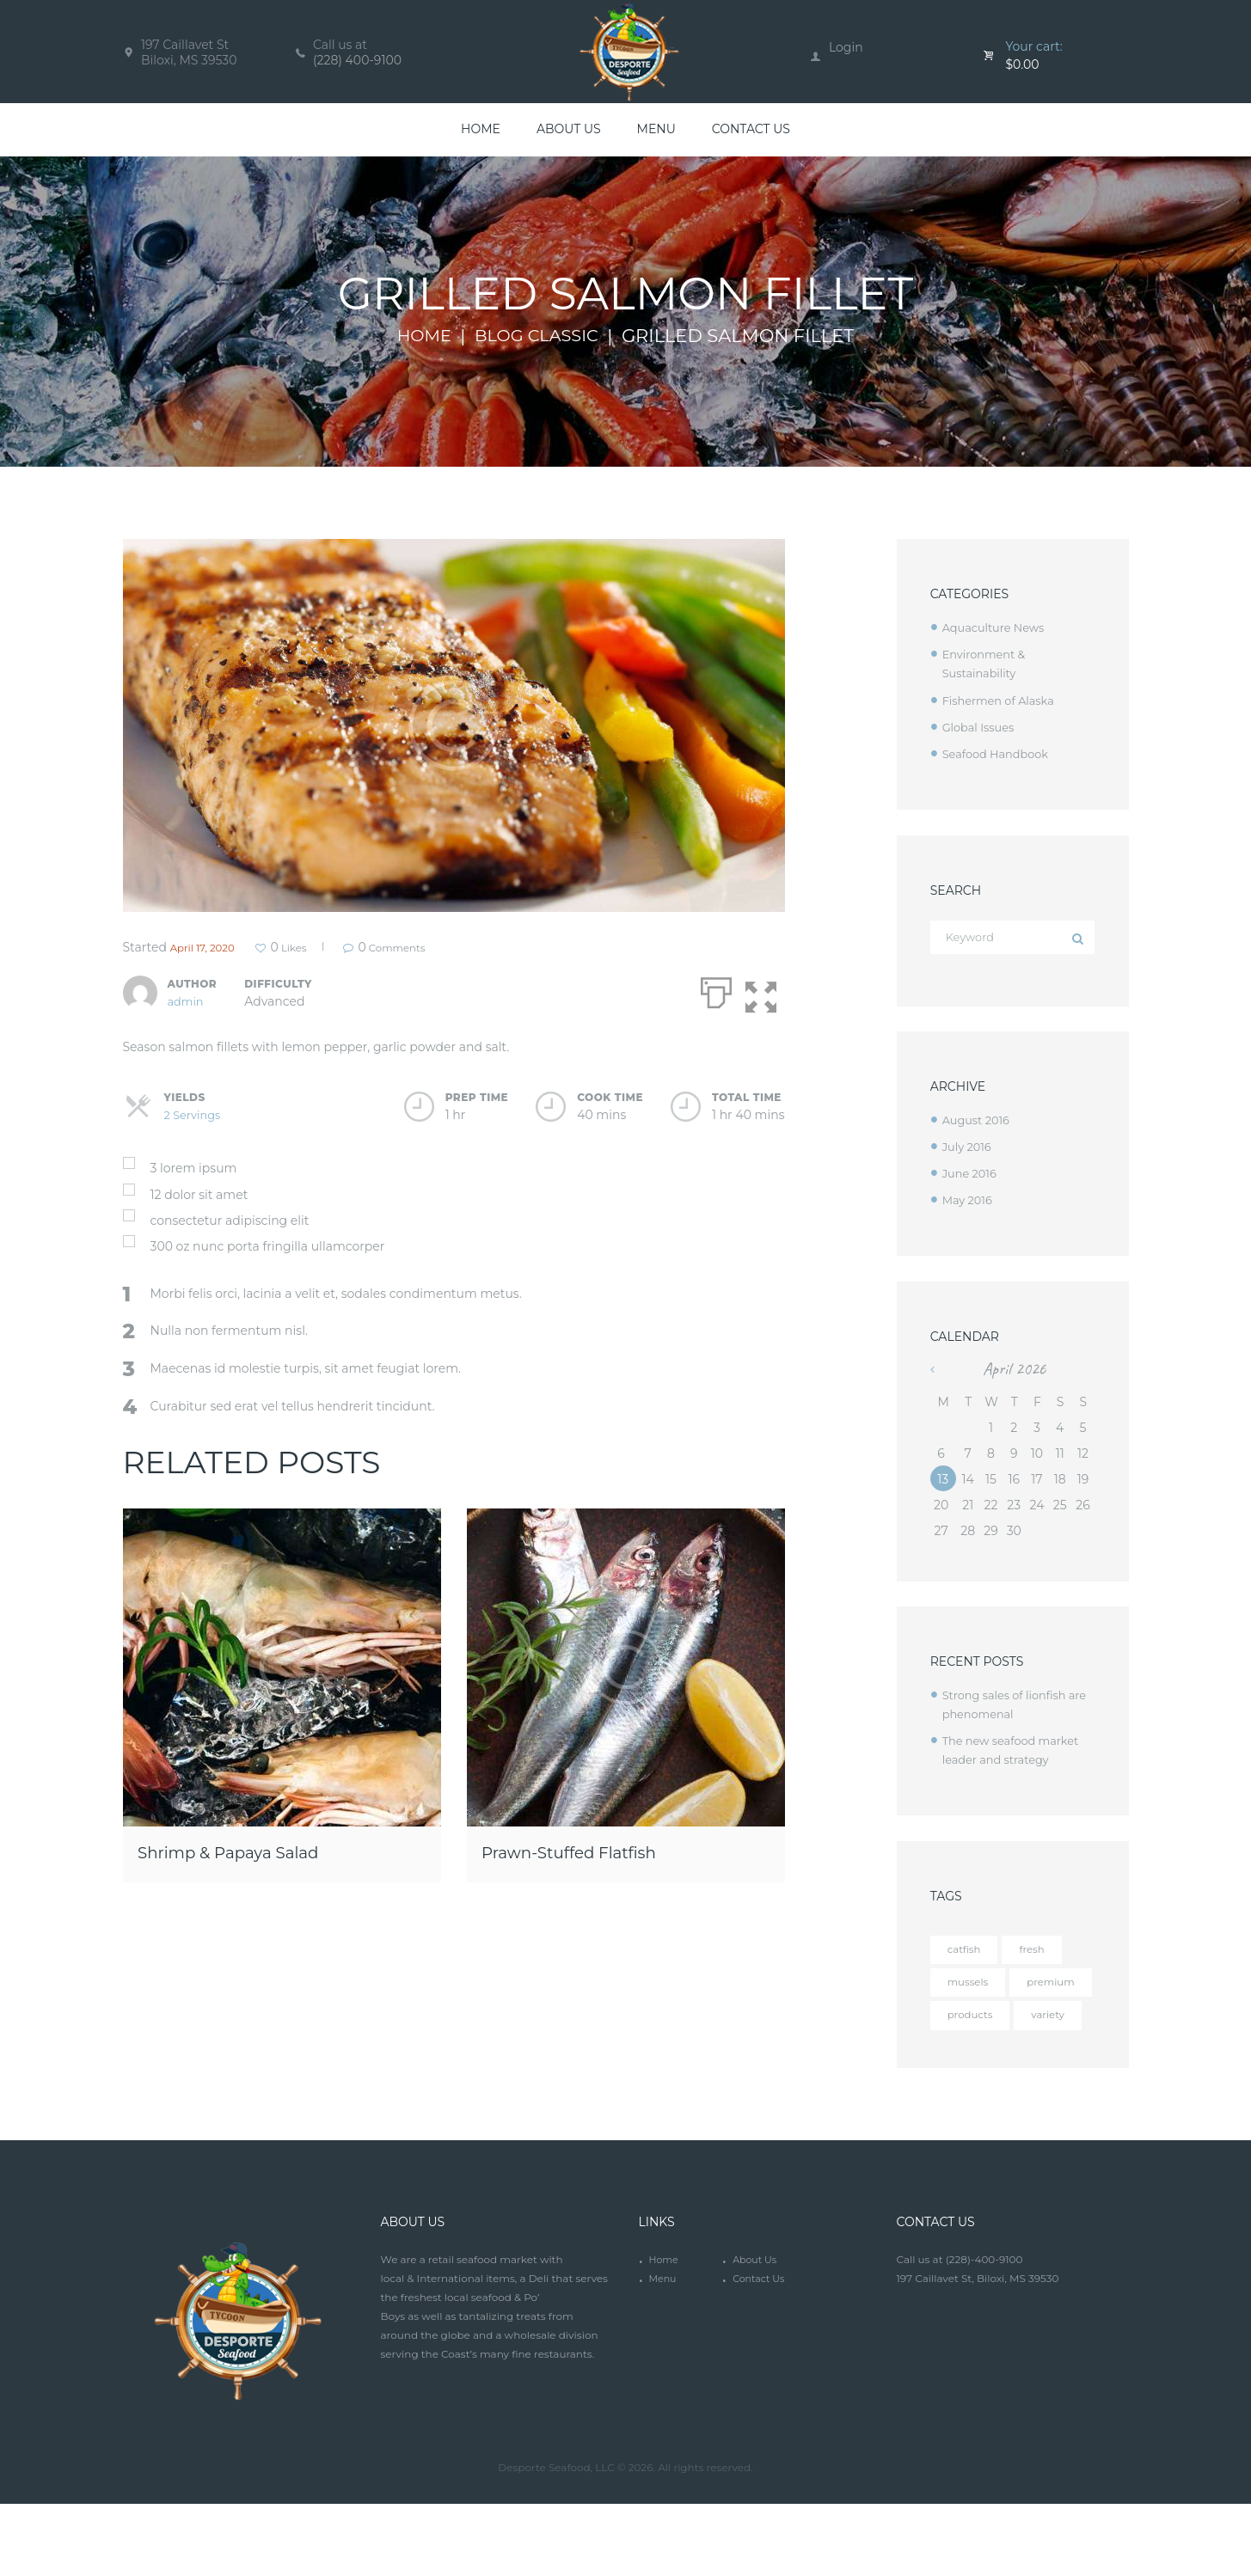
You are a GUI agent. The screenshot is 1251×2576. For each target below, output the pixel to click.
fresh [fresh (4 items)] (1041, 1951)
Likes (307, 947)
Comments (428, 947)
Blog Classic (538, 336)
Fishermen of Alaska (1003, 699)
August (978, 1121)
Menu (663, 2353)
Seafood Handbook (1000, 753)
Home (418, 336)
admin (187, 1000)
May (969, 1201)
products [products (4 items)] (974, 2054)
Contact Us (761, 2353)
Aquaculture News (997, 627)
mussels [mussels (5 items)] (972, 1985)
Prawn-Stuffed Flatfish (596, 1850)
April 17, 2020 (209, 947)
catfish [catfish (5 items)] (967, 1951)
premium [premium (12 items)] (975, 2020)
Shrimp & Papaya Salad (257, 1850)
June (972, 1175)
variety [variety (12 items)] (967, 2088)
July (969, 1148)
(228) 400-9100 (357, 60)
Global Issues (981, 726)
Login (846, 47)
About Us (757, 2334)
